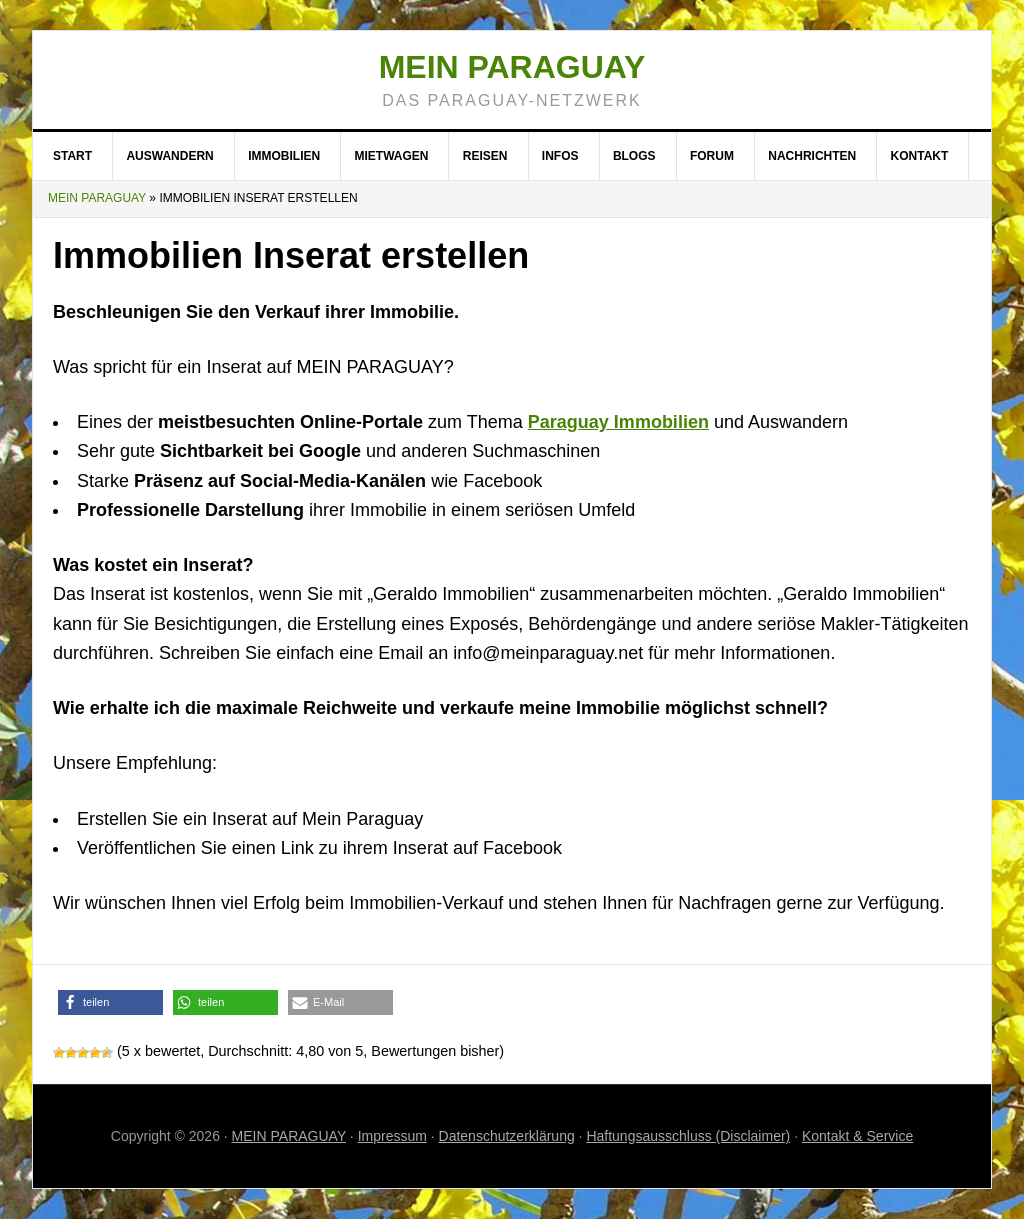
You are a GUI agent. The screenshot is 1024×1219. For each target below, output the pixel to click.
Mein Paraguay (512, 67)
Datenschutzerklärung (507, 1136)
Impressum (392, 1136)
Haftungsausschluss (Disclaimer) (688, 1136)
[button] (110, 1002)
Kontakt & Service (857, 1136)
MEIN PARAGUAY (289, 1136)
